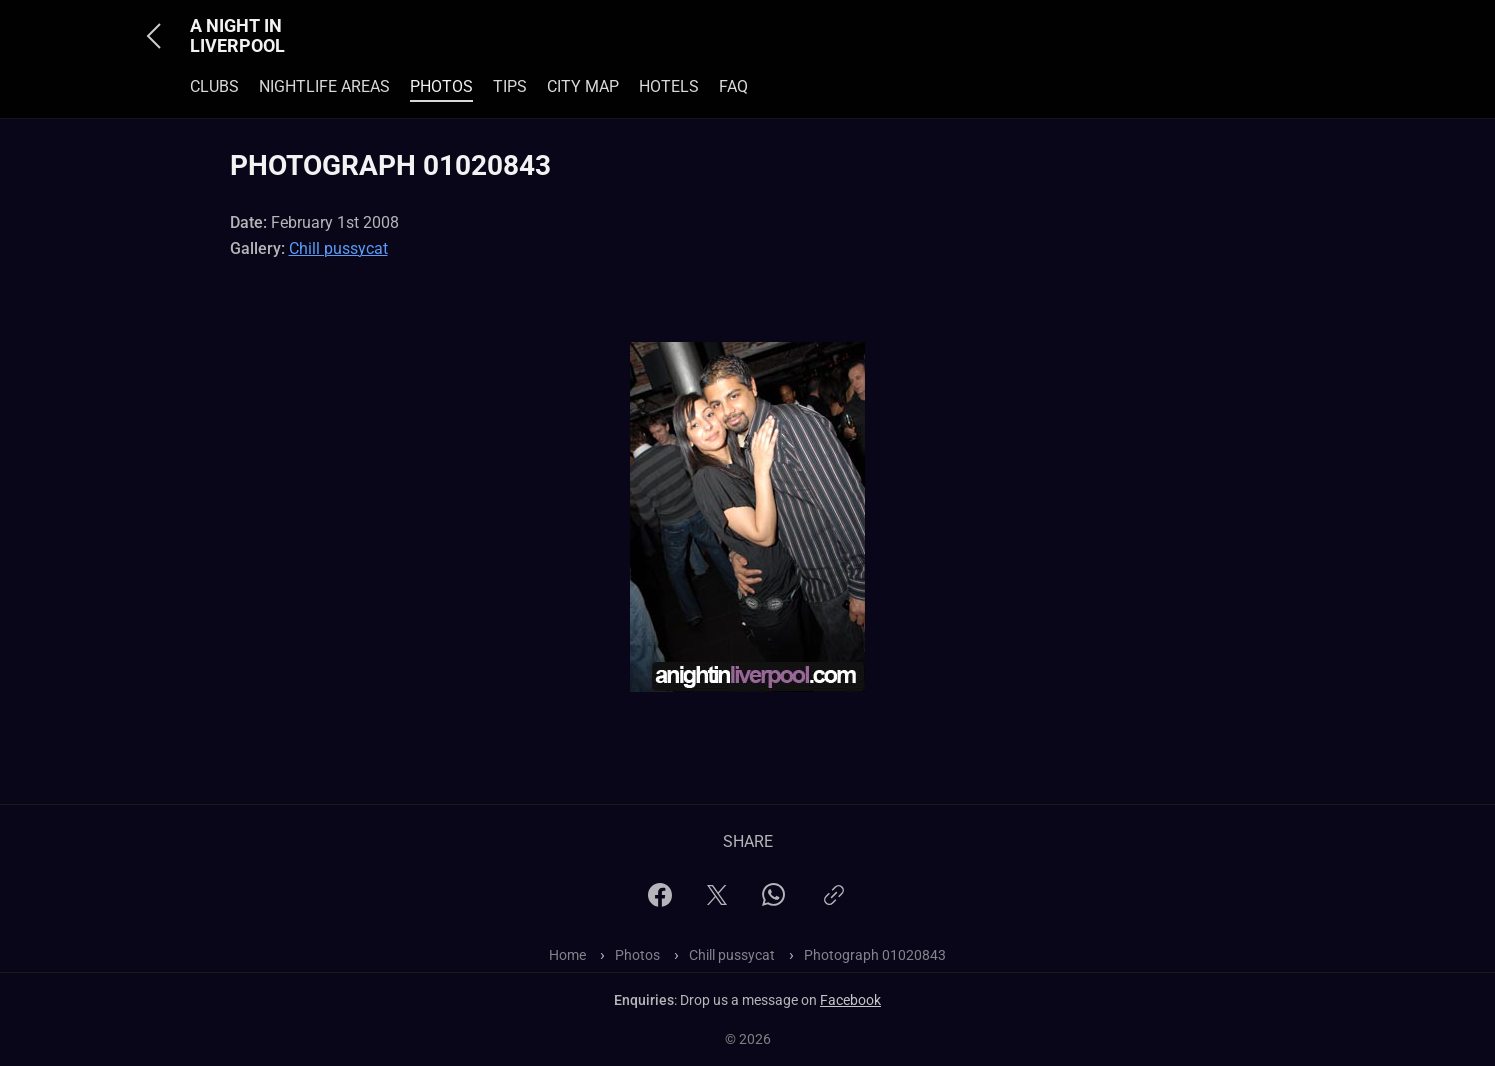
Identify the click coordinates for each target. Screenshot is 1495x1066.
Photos (441, 86)
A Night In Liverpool (237, 36)
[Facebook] (660, 901)
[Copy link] (834, 903)
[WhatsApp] (773, 900)
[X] (717, 901)
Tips (510, 86)
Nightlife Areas (324, 86)
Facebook (850, 1000)
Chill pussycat (338, 248)
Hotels (669, 86)
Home (567, 955)
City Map (583, 86)
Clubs (214, 86)
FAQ (733, 86)
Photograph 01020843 (875, 955)
